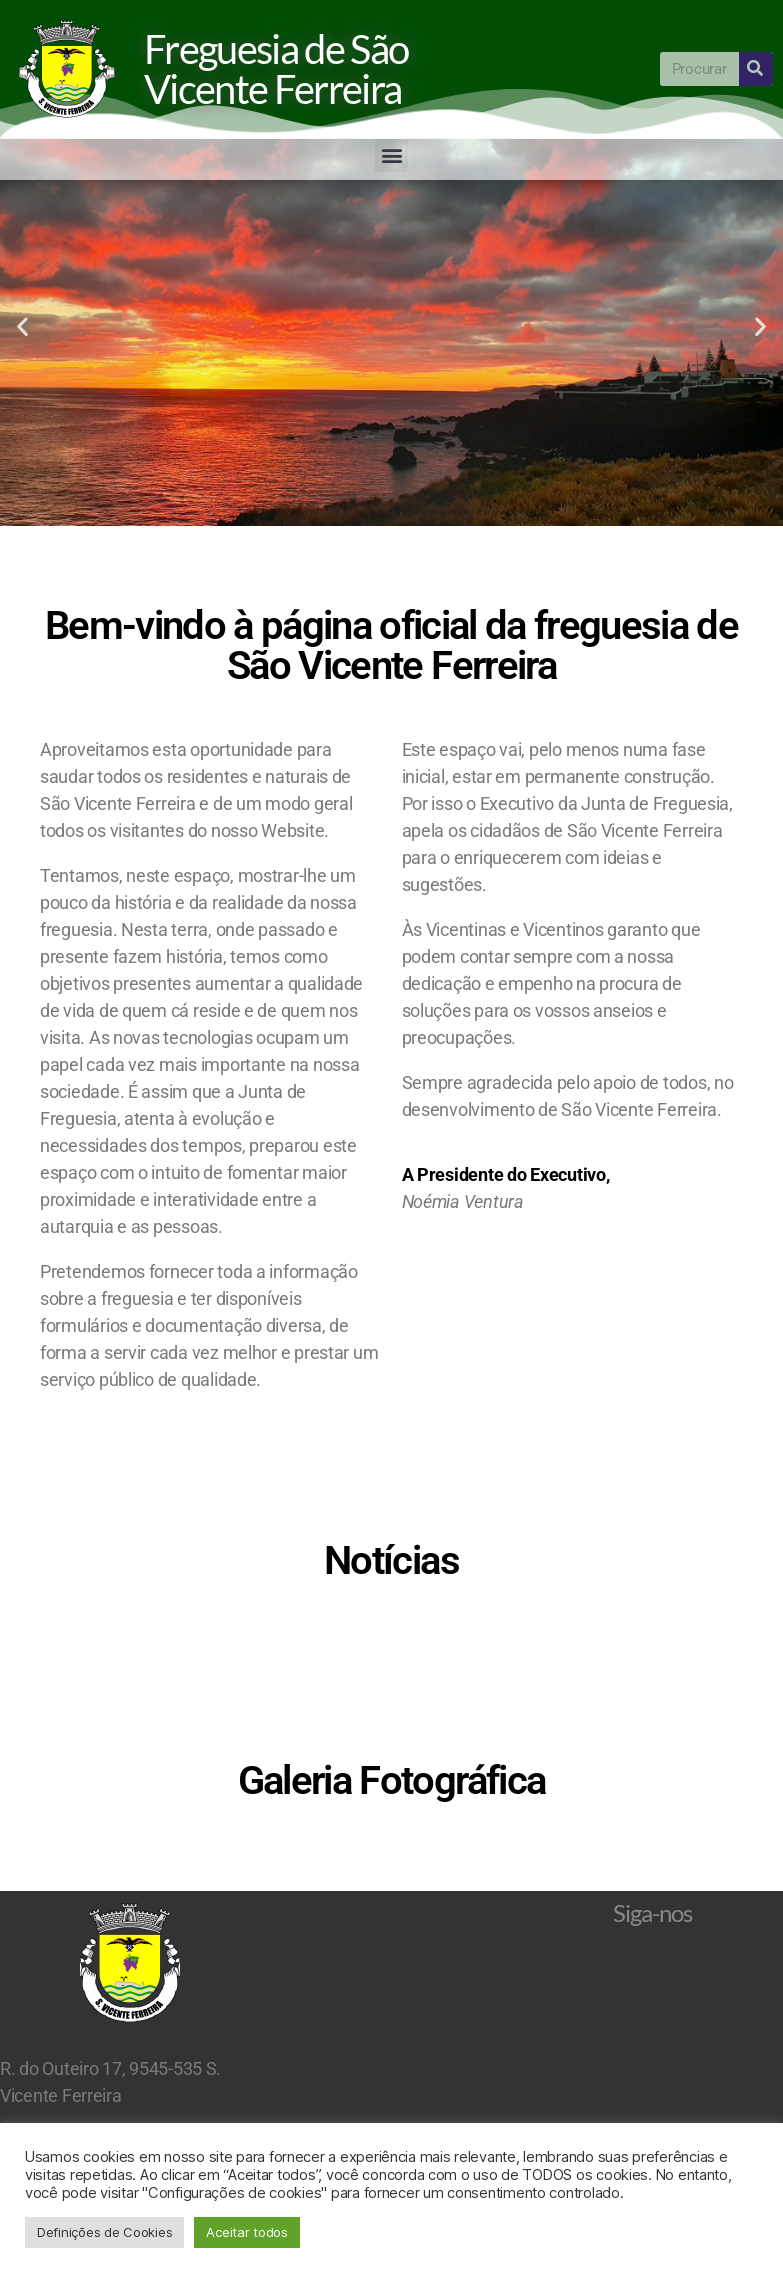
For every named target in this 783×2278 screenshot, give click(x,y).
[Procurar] (756, 69)
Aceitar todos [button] (247, 2232)
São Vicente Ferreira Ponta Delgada (391, 2049)
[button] (391, 155)
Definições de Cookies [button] (104, 2232)
